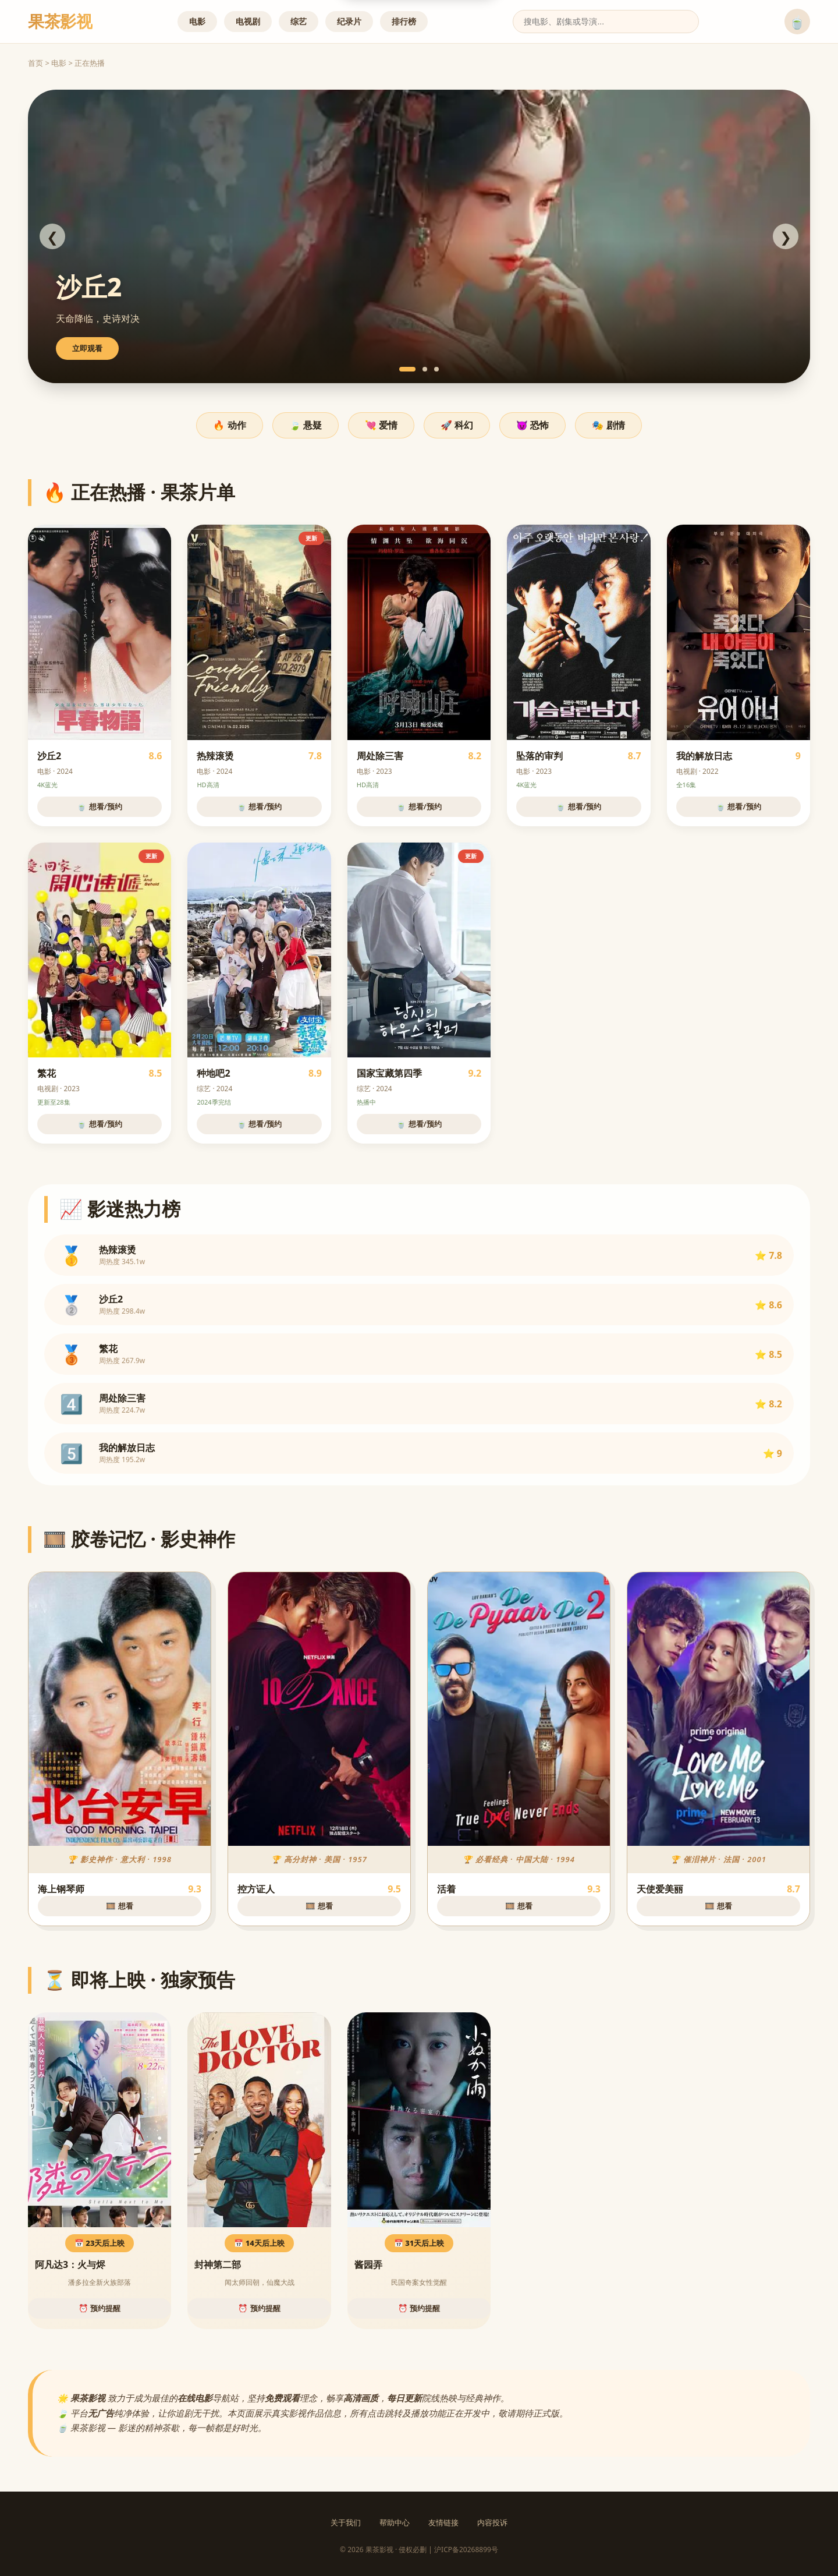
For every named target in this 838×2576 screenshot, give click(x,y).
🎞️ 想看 (119, 1906)
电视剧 (248, 21)
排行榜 (404, 21)
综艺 (298, 21)
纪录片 (349, 21)
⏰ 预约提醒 (99, 2308)
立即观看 (87, 348)
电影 (197, 21)
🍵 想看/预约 (99, 806)
